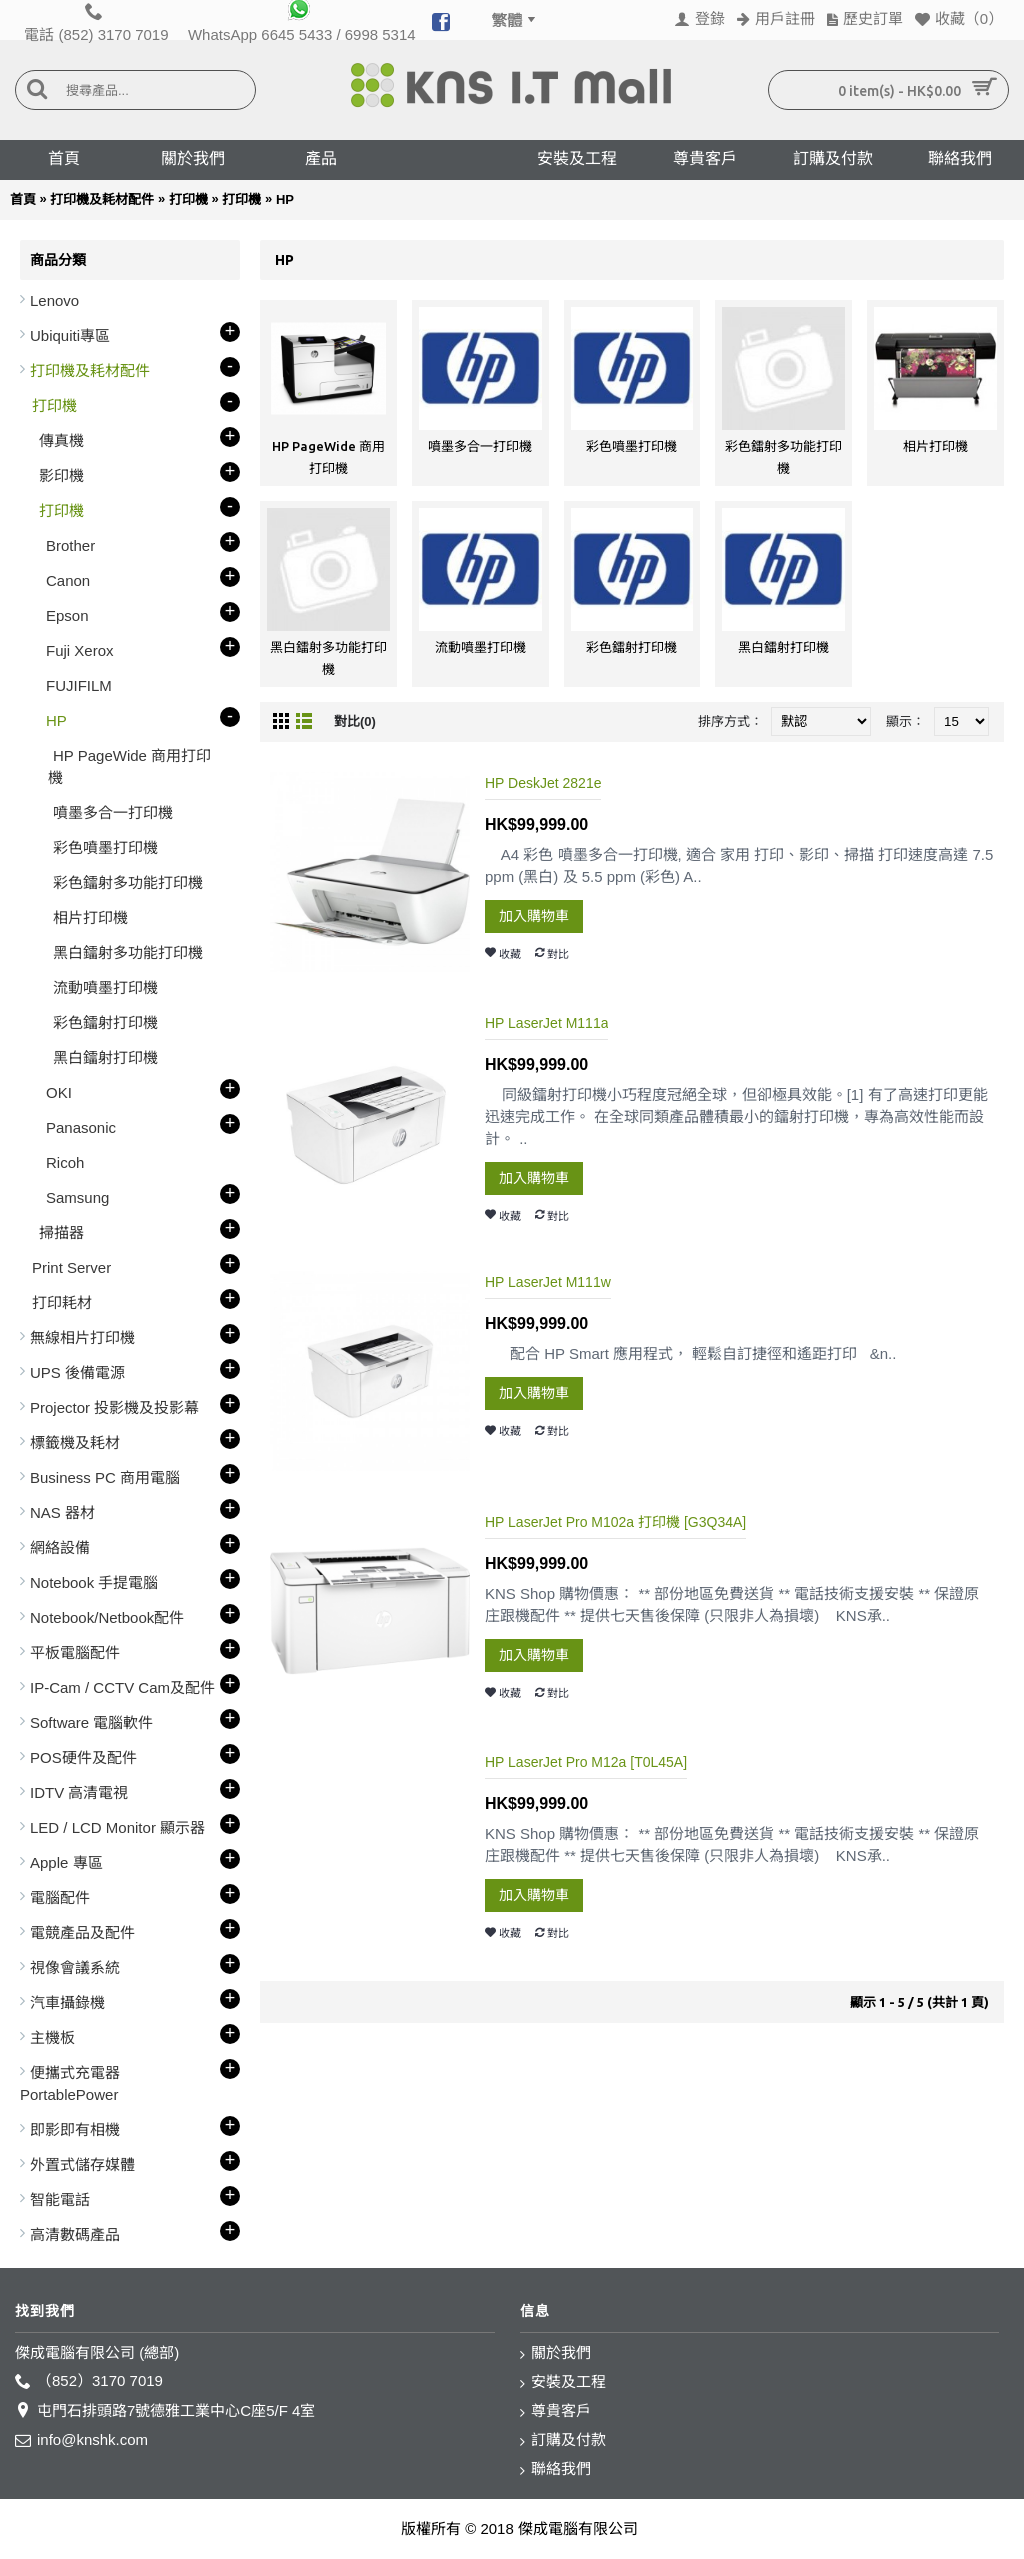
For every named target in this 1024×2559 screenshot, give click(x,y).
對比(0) (355, 721)
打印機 (188, 199)
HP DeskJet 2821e (543, 783)
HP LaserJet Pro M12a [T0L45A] (586, 1762)
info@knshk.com (81, 2440)
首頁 (23, 199)
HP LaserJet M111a (546, 1023)
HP (285, 199)
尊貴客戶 (555, 2411)
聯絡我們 (555, 2469)
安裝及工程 (563, 2382)
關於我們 (555, 2353)
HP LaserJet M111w (548, 1282)
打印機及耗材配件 (102, 199)
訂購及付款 (563, 2440)
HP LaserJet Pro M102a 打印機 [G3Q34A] (615, 1522)
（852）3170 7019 (89, 2381)
